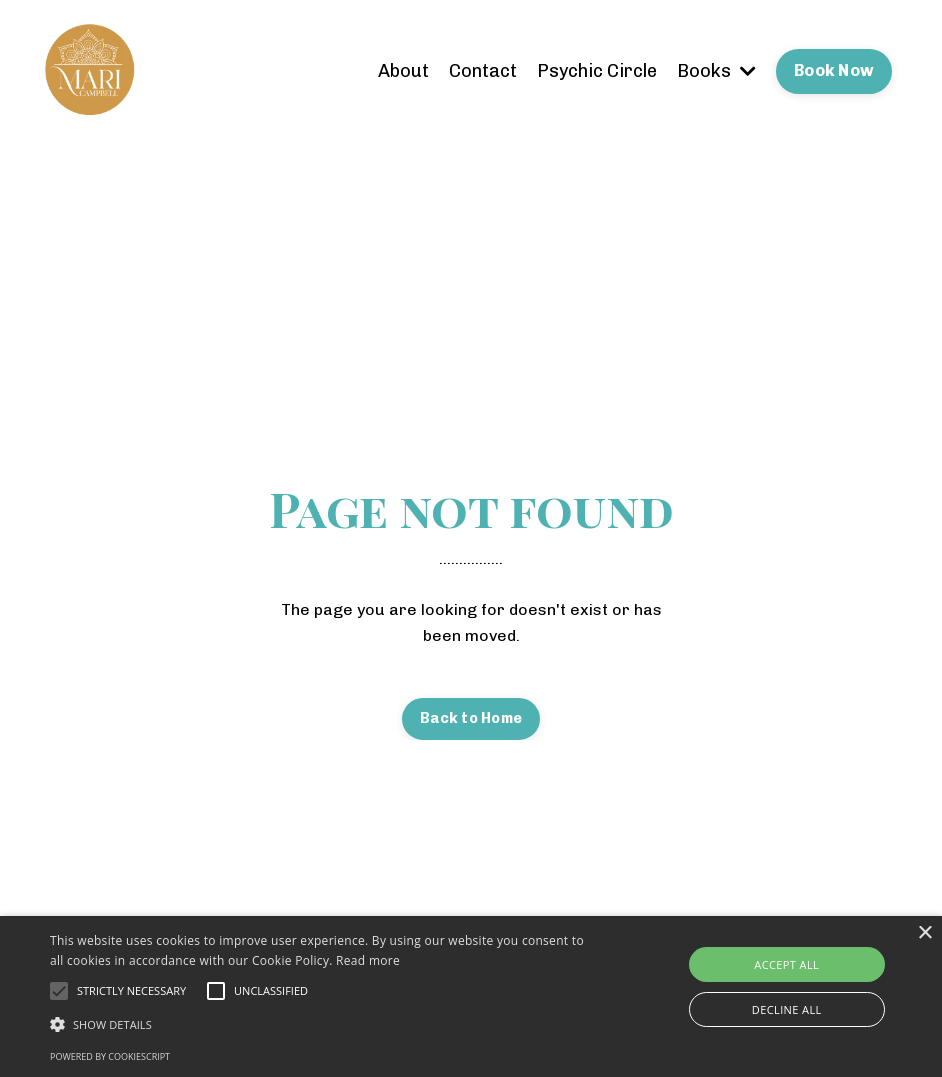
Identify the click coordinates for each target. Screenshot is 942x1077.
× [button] (924, 933)
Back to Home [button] (471, 718)
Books (716, 71)
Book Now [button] (834, 70)
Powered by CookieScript (110, 1056)
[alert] (471, 996)
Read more (368, 960)
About (403, 71)
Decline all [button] (787, 1009)
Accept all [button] (786, 964)
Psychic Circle (597, 71)
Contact (483, 71)
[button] (323, 1024)
